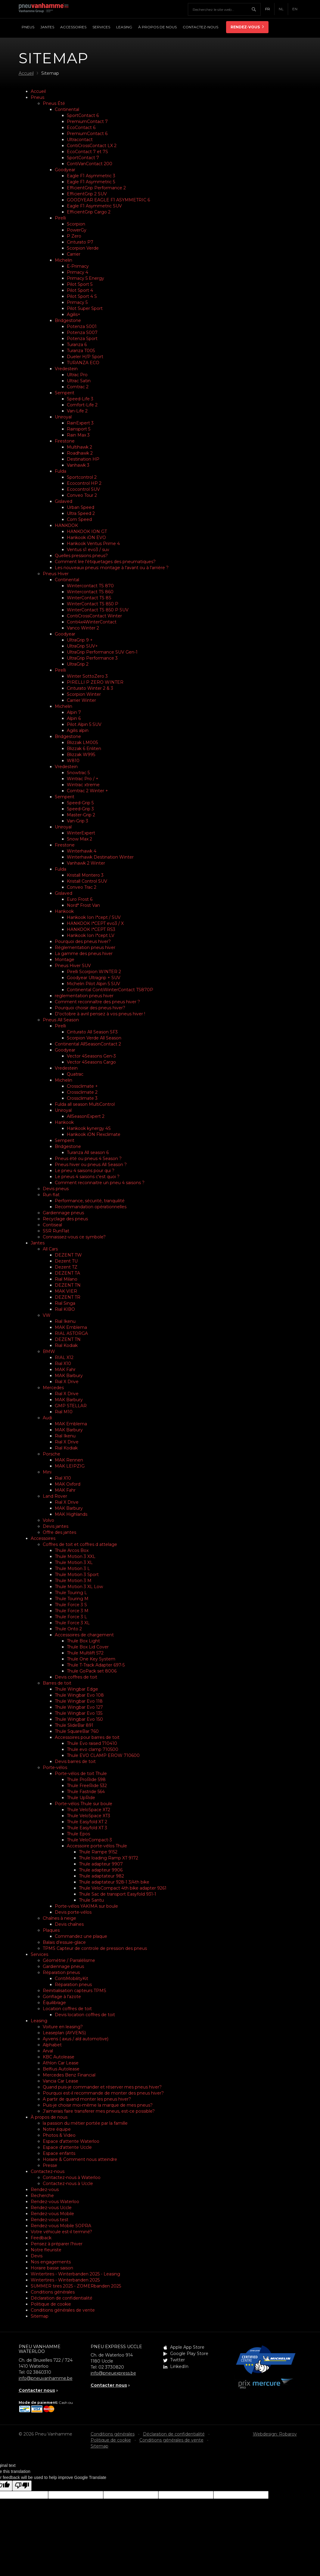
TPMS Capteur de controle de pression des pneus (95, 1948)
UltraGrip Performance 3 (92, 658)
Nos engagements (51, 2262)
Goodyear (65, 169)
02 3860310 (38, 2372)
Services (39, 1954)
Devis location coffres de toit (85, 2014)
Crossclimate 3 (82, 1098)
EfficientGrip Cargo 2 (88, 212)
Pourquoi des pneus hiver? (83, 941)
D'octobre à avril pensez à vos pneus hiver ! (100, 1014)
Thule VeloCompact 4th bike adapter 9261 (122, 1888)
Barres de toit (57, 1683)
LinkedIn (179, 2366)
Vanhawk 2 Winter (86, 863)
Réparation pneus (61, 1972)
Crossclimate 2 (82, 1092)
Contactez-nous (47, 2171)
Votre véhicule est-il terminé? (61, 2231)
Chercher (255, 9)
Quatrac (75, 1074)
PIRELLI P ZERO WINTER (95, 682)
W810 (73, 760)
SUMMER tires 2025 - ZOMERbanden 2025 (76, 2286)
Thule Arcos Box (72, 1550)
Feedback (41, 2237)
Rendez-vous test (49, 2219)
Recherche (42, 2195)
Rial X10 (63, 1363)
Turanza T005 (81, 350)
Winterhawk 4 (81, 851)
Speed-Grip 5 (80, 803)
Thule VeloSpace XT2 (88, 1809)
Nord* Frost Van (83, 905)
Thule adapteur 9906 (101, 1870)
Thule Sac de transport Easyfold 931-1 (117, 1894)
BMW (49, 1351)
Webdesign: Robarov (275, 2434)
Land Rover (55, 1496)
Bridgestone (68, 320)
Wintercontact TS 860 (90, 591)
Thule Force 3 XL (72, 1622)
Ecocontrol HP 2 (84, 483)
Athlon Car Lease (61, 2063)
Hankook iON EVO (86, 537)
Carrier (73, 254)
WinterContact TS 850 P (92, 604)
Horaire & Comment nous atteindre (80, 2159)
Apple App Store (187, 2347)
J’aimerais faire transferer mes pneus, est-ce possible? (99, 2111)
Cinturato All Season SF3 (92, 1032)
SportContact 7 (83, 157)
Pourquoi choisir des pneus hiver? (90, 1008)
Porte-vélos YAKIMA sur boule (86, 1906)
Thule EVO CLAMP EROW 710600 (103, 1755)
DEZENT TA (67, 1273)
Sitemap (39, 2316)
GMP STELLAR (71, 1405)
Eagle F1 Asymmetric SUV (94, 206)
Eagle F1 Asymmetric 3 (91, 175)
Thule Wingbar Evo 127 (79, 1707)
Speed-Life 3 (80, 399)
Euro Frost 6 (79, 899)
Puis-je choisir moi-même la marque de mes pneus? (98, 2105)
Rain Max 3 (78, 435)
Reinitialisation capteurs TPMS (74, 1990)
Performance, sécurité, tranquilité (90, 1200)
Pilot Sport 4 (80, 290)
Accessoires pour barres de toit (87, 1737)
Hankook (64, 911)
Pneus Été (54, 103)
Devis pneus (56, 1188)
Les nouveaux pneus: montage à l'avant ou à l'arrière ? (112, 567)
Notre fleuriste (46, 2250)
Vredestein (66, 368)
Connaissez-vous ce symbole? (74, 1237)
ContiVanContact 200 (89, 163)
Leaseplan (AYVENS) (64, 2032)
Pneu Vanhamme (46, 9)
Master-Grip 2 (81, 815)
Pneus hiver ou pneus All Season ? (91, 1164)
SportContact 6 (83, 115)
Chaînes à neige (59, 1918)
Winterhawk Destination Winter (100, 857)
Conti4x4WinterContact (92, 622)
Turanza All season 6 (88, 1152)
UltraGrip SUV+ (82, 646)
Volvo (48, 1520)
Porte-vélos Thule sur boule (83, 1803)
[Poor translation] (22, 2485)
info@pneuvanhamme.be (46, 2378)
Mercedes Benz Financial (69, 2075)
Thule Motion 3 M (73, 1580)
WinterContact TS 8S (89, 598)
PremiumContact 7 (87, 121)
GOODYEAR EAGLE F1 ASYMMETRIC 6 (108, 200)
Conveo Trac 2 (81, 887)
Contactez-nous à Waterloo (72, 2177)
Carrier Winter (81, 700)
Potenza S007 (82, 332)
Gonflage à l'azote (62, 1996)
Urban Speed (80, 507)
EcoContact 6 (81, 127)
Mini (47, 1472)
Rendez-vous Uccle (51, 2207)
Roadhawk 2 (80, 453)
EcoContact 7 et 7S (87, 151)
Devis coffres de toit (76, 1677)
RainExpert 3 (80, 423)
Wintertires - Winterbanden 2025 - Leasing (75, 2274)
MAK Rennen (69, 1460)
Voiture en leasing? (63, 2026)
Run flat (51, 1194)
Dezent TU (66, 1261)
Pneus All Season (61, 1020)
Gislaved (63, 501)
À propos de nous (49, 2117)
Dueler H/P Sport (85, 356)
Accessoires (43, 1538)
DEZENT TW (68, 1255)
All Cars (50, 1249)
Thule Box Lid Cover (88, 1647)
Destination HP (83, 459)
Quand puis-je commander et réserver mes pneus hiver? (102, 2087)
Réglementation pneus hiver (85, 947)
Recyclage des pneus (65, 1219)
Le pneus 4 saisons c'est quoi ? (87, 1176)
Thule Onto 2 (68, 1629)
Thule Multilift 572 (85, 1653)
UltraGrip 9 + (80, 640)
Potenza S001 (82, 326)
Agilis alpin (78, 730)
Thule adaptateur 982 (101, 1876)
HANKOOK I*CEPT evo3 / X (95, 923)
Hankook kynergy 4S (89, 1128)
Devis (36, 2256)
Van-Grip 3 (77, 821)
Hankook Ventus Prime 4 (93, 543)
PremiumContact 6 (87, 133)
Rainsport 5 (78, 429)
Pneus (37, 97)
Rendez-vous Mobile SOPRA (61, 2225)
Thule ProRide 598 (86, 1779)
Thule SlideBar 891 (74, 1725)
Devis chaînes (69, 1924)
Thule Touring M (72, 1598)
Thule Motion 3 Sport (77, 1574)
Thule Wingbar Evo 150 (79, 1719)
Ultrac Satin (79, 380)
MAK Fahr (65, 1369)
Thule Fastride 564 (86, 1791)
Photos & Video (59, 2135)
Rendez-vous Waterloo (55, 2201)
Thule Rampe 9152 (98, 1852)
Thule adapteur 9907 (101, 1864)
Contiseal (52, 1225)
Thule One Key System (91, 1659)
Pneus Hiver (56, 573)
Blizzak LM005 (82, 742)
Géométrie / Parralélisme (69, 1960)
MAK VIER (66, 1291)
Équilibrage (54, 2002)
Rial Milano (66, 1279)
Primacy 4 (77, 272)
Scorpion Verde (83, 248)
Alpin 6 (74, 718)
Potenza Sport (82, 338)
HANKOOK (66, 525)
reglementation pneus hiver (84, 995)
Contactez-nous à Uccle (68, 2183)
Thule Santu (91, 1900)
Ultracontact (80, 139)
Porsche (51, 1454)
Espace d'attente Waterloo (71, 2141)
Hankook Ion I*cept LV (90, 935)
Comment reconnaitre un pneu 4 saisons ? (99, 1182)
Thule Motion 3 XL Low (79, 1586)
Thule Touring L (71, 1592)
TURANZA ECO (83, 362)
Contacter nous (37, 2390)
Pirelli (60, 218)
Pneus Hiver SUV (73, 965)
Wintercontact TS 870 (90, 585)
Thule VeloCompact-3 (89, 1840)
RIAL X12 (64, 1357)
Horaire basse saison (52, 2268)
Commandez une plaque (81, 1936)
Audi (47, 1417)
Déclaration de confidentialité (61, 2298)
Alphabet (52, 2045)
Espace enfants (59, 2153)
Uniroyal (63, 417)
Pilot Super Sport (85, 308)
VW (47, 1315)
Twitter (177, 2360)
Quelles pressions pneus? (81, 555)
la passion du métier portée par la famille (85, 2123)
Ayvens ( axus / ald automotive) (75, 2039)
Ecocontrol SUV (83, 489)
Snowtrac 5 (78, 772)
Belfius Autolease (61, 2069)
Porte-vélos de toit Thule (81, 1773)
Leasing (39, 2020)
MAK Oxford (67, 1484)
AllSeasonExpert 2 (85, 1116)
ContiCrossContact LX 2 (92, 145)
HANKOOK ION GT (87, 531)
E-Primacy (78, 266)
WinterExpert (81, 833)
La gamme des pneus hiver (84, 953)
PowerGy (76, 230)
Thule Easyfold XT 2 (87, 1821)
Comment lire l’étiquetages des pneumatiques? (105, 561)
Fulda (60, 471)
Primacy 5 (77, 302)
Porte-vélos (55, 1767)
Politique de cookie (51, 2304)
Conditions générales (53, 2292)
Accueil (38, 91)
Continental (67, 109)
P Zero (74, 236)
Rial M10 (64, 1411)
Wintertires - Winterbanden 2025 (65, 2280)
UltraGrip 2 (78, 664)
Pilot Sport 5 (79, 284)
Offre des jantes (59, 1532)
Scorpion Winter (84, 694)
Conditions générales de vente (63, 2310)
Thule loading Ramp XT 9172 (108, 1858)
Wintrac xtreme (83, 784)
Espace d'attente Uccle (67, 2147)
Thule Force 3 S (71, 1604)
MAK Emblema (71, 1327)
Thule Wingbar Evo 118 (79, 1701)
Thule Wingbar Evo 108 (79, 1695)
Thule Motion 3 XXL (75, 1556)
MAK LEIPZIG (70, 1466)
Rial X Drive (67, 1381)
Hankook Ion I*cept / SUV (94, 917)
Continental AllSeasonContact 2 (88, 1044)
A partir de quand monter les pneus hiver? (87, 2099)
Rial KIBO (65, 1309)
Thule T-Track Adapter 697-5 (96, 1665)
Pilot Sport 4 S (82, 296)
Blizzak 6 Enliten (84, 748)
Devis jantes (55, 1526)
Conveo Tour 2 (82, 495)
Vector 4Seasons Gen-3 (91, 1056)
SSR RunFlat (56, 1231)
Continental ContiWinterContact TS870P (110, 989)
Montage (64, 959)
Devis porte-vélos (73, 1912)
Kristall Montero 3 (85, 875)
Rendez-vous (45, 2189)
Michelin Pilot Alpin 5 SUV (93, 983)
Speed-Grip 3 (80, 809)
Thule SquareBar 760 (77, 1731)
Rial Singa (65, 1303)
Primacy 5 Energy (85, 278)
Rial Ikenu (65, 1321)
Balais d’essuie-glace (64, 1942)
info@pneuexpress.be (113, 2373)
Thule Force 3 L (71, 1616)
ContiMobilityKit (71, 1978)
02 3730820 (111, 2367)
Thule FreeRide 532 (87, 1785)
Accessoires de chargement (84, 1635)
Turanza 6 (77, 344)
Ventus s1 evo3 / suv (88, 549)
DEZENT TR (67, 1297)
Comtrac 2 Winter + (87, 790)
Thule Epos (78, 1834)
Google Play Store (189, 2353)
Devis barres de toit (75, 1761)
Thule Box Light (83, 1641)
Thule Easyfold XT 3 (87, 1827)
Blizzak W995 (81, 754)
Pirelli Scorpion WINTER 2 (94, 971)
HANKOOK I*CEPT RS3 (91, 929)
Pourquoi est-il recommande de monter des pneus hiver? (103, 2093)
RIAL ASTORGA (71, 1333)
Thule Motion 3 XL (74, 1562)
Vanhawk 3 (78, 465)
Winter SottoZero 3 (87, 676)
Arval (48, 2051)
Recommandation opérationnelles (90, 1206)
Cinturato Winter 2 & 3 (90, 688)
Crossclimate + (82, 1086)
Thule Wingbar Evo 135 (78, 1713)
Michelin (63, 260)
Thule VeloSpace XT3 (88, 1815)
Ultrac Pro (77, 374)
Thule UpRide (81, 1797)
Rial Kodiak (66, 1345)
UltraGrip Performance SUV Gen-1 (102, 652)
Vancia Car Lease (60, 2081)
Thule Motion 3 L (72, 1568)
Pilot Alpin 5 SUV (84, 724)
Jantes (38, 1243)
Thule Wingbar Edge (76, 1689)
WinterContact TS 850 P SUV (98, 610)
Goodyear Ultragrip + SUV (93, 977)
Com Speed (79, 519)
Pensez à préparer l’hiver (56, 2244)
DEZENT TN (68, 1285)
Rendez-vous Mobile (52, 2213)
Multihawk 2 (79, 447)
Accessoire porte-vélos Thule (97, 1846)
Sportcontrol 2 (82, 477)
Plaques (51, 1930)
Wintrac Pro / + (82, 778)
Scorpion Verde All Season (94, 1038)
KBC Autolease (58, 2057)
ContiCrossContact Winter (94, 616)
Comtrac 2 (78, 386)
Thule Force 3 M (72, 1610)
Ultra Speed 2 (81, 513)
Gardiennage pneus (63, 1212)
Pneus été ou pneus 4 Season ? (88, 1158)
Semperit (64, 393)
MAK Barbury (69, 1375)
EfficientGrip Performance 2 (96, 188)
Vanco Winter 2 (83, 628)
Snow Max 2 (79, 839)
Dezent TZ (66, 1267)
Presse (50, 2165)
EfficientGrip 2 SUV (87, 194)
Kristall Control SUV (87, 881)
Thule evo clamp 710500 (92, 1749)
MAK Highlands (71, 1514)
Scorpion (76, 224)
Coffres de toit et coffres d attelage (80, 1544)
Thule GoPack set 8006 (92, 1671)
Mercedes (53, 1387)
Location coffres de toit (67, 2008)
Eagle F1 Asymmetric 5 (91, 181)
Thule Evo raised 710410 (92, 1743)
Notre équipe (57, 2129)
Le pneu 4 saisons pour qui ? (84, 1170)
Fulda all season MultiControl (85, 1104)
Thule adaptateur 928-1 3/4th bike (114, 1882)
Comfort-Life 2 (82, 405)
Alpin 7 (74, 712)
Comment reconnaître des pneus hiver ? (97, 1001)
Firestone (65, 441)
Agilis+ (73, 314)
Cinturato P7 (80, 242)
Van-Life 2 (77, 411)
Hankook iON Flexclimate (93, 1134)
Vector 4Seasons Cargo (91, 1062)
